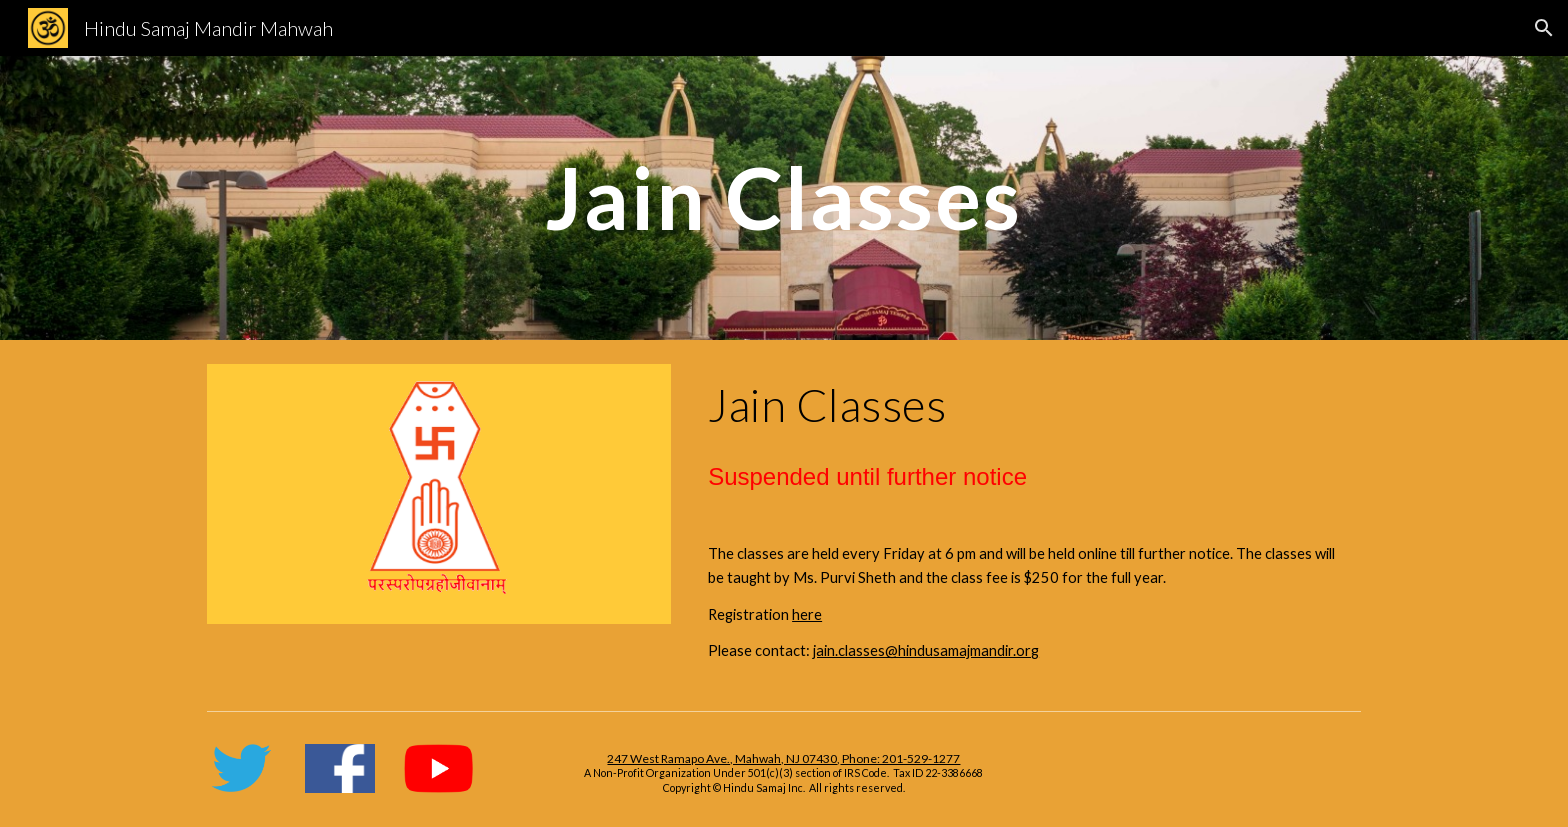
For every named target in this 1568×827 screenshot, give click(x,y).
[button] (1544, 28)
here (807, 614)
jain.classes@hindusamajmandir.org (926, 650)
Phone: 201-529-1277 (900, 758)
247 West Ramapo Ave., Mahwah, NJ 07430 (722, 758)
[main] (784, 197)
